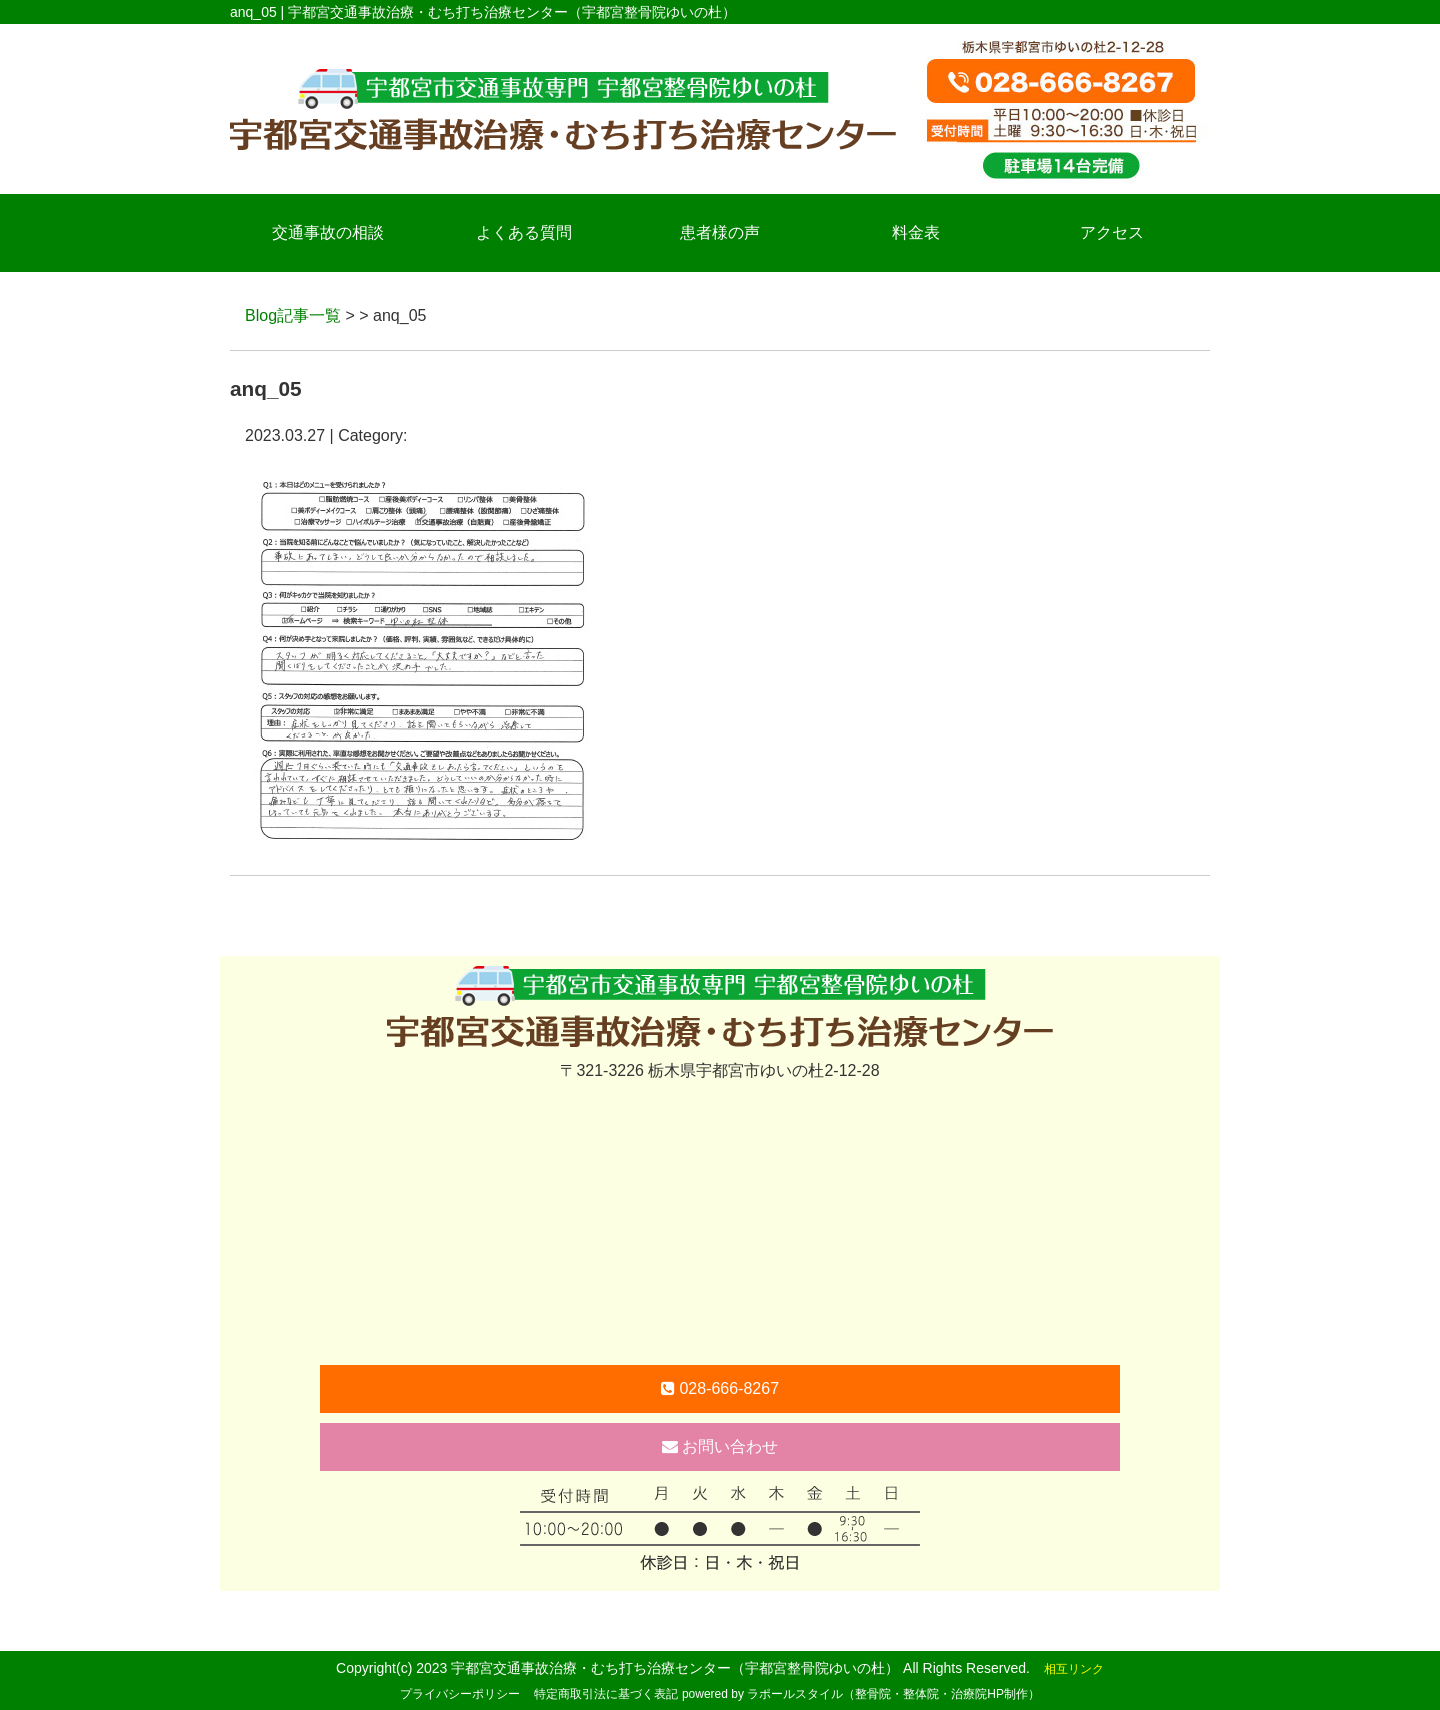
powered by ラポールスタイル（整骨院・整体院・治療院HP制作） (861, 1694)
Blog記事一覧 (293, 315)
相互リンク (1074, 1669)
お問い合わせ (720, 1446)
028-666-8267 (720, 1388)
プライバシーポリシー (460, 1694)
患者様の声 (720, 232)
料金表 (916, 232)
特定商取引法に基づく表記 (606, 1694)
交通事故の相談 (328, 232)
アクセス (1112, 232)
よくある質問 (524, 232)
